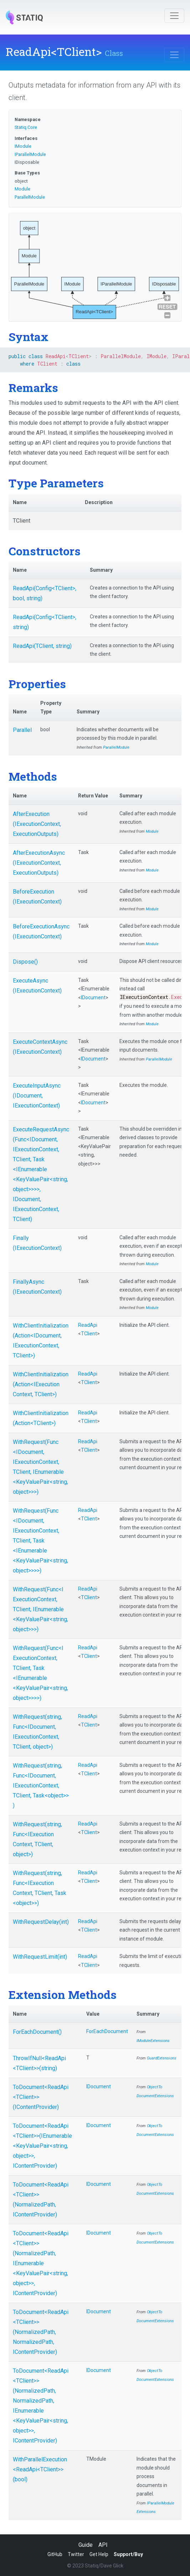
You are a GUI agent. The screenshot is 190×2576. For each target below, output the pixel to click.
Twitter (76, 2554)
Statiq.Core (26, 127)
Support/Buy (128, 2554)
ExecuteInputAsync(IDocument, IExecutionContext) (37, 1095)
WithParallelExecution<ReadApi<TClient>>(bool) (40, 2469)
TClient (89, 1333)
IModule (23, 146)
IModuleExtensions (153, 2040)
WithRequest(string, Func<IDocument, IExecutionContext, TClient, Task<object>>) (41, 1785)
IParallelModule (30, 154)
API (103, 2544)
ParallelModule (30, 197)
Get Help (98, 2554)
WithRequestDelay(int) (41, 1921)
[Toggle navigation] (174, 16)
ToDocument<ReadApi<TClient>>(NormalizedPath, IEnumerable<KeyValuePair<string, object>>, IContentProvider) (40, 2263)
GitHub (54, 2554)
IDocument (93, 997)
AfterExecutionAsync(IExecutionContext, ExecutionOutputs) (39, 862)
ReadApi (87, 1325)
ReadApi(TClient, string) (42, 646)
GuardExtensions (161, 2058)
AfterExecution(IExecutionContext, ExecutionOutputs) (37, 824)
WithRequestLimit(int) (40, 1956)
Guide (85, 2544)
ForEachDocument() (37, 2031)
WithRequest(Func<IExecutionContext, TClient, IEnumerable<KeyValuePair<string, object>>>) (40, 1609)
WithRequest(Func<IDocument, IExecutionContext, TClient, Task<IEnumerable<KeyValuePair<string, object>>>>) (40, 1540)
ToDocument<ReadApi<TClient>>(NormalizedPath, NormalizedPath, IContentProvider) (40, 2332)
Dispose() (25, 961)
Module (22, 189)
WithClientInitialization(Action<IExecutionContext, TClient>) (40, 1384)
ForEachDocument (107, 2031)
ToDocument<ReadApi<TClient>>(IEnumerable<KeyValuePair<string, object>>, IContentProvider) (42, 2145)
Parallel (22, 730)
